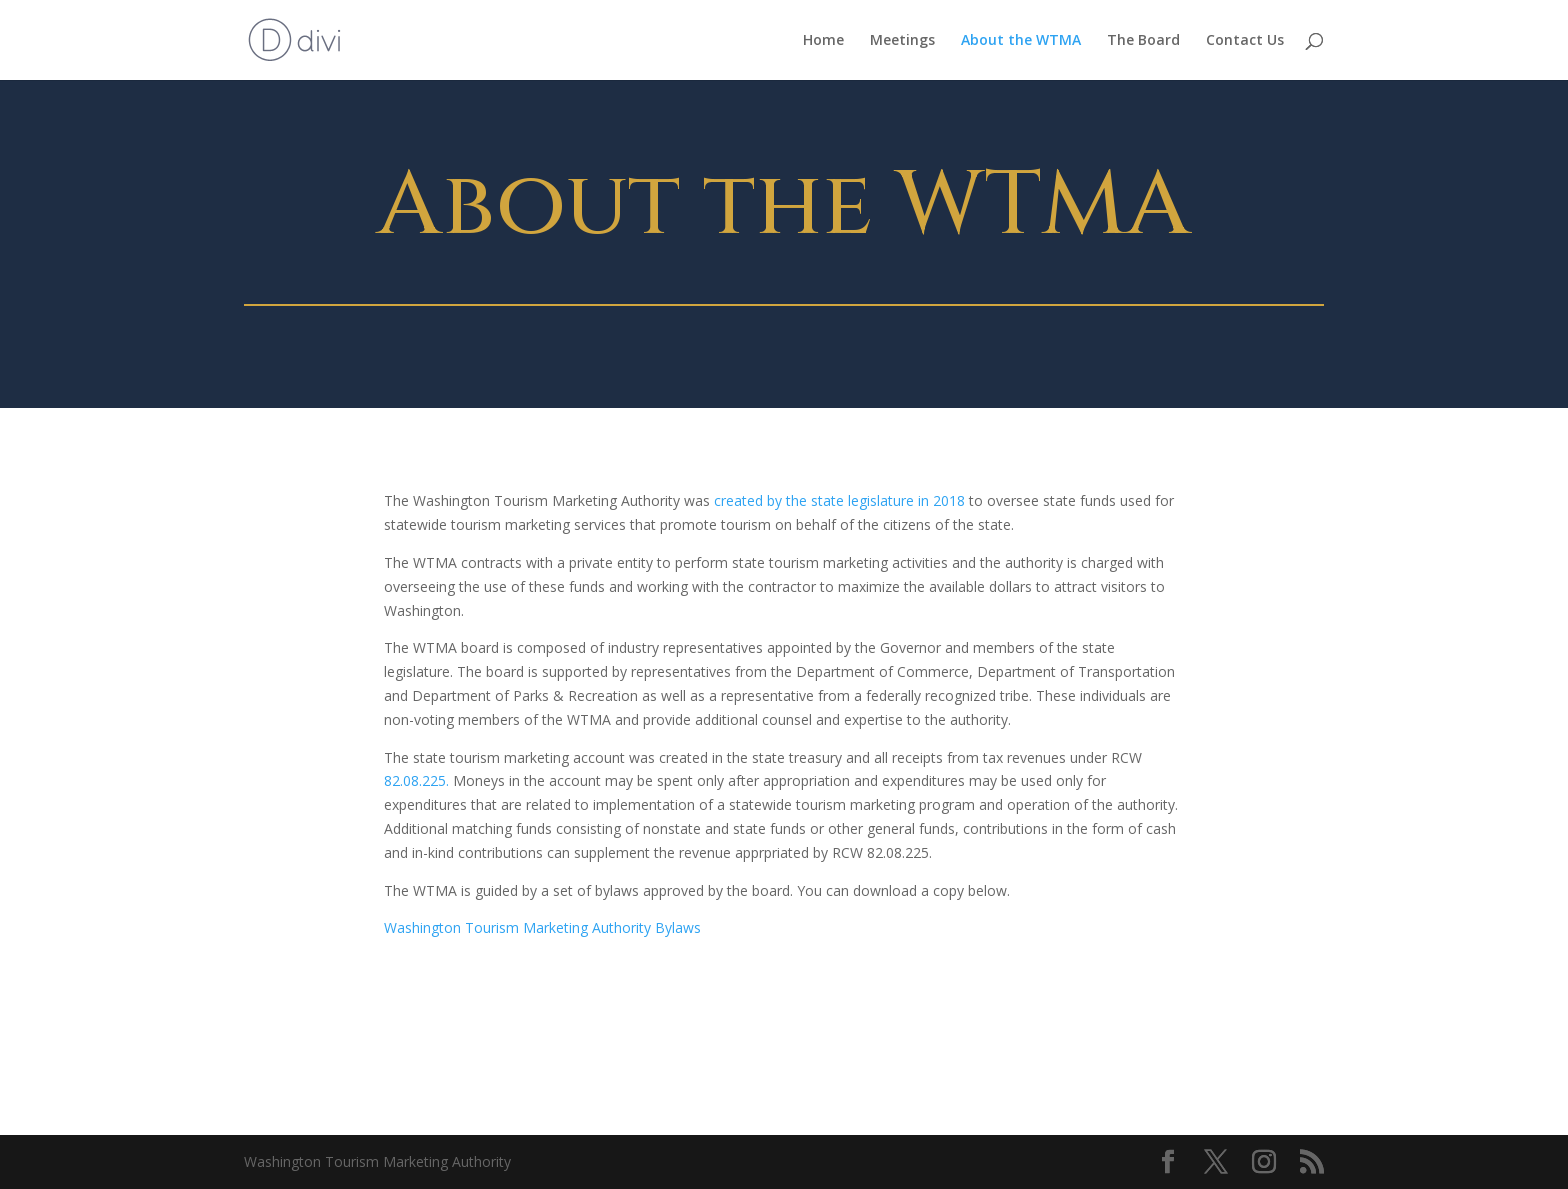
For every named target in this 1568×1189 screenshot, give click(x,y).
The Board (1143, 41)
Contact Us (1245, 41)
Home (823, 41)
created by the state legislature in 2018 (839, 500)
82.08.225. (418, 780)
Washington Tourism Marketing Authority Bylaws (544, 927)
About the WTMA (1021, 41)
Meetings (902, 41)
